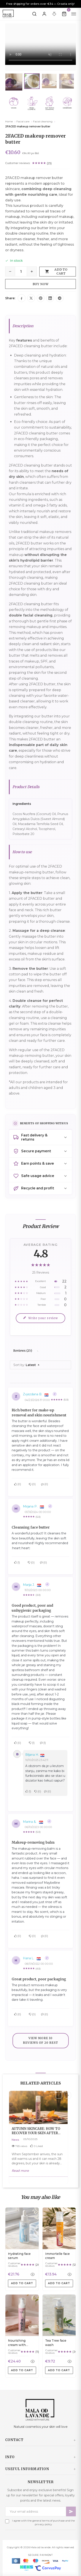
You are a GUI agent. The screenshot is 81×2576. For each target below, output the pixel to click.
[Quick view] (32, 2274)
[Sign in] (44, 14)
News (15, 2139)
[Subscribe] (71, 2511)
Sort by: (19, 1365)
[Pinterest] (40, 298)
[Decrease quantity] (10, 271)
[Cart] (64, 14)
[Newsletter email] (35, 2511)
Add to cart (56, 271)
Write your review (40, 1318)
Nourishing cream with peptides (17, 2345)
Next (68, 2095)
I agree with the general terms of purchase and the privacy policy (43, 2522)
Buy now (41, 284)
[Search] (34, 14)
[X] (31, 298)
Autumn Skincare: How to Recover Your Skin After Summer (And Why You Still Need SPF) (38, 2131)
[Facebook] (21, 298)
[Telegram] (60, 298)
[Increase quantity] (32, 271)
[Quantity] (21, 271)
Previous (59, 2095)
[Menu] (73, 14)
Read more (20, 2171)
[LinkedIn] (50, 298)
